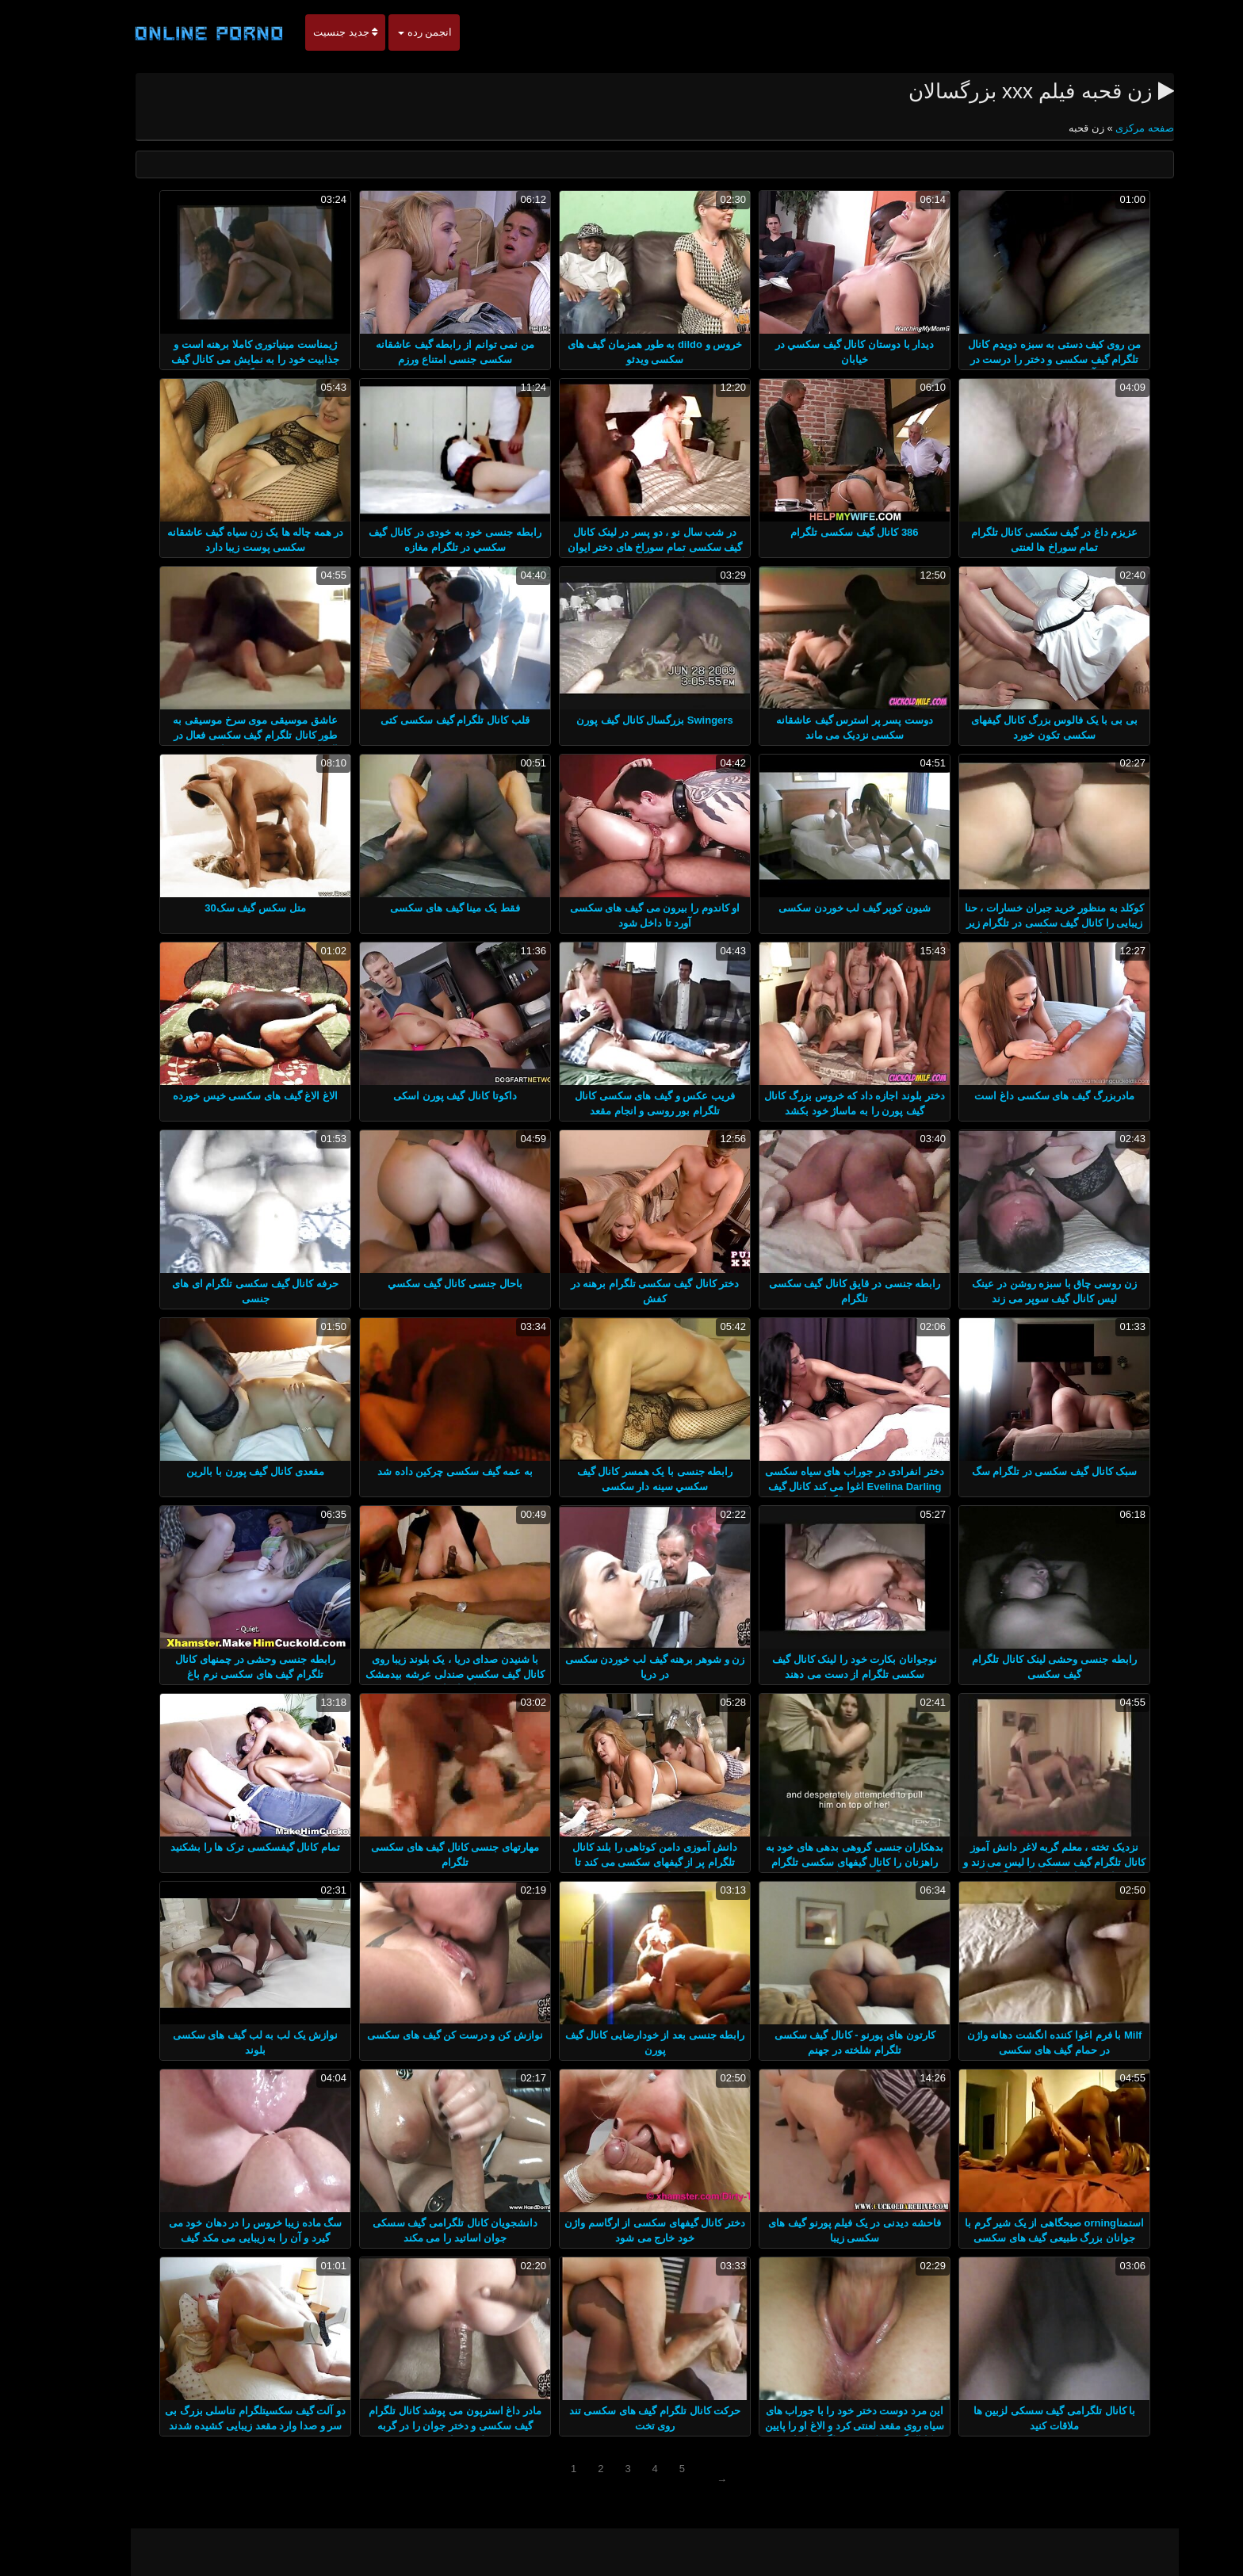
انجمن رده (392, 32)
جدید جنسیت (312, 32)
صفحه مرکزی (1110, 128)
